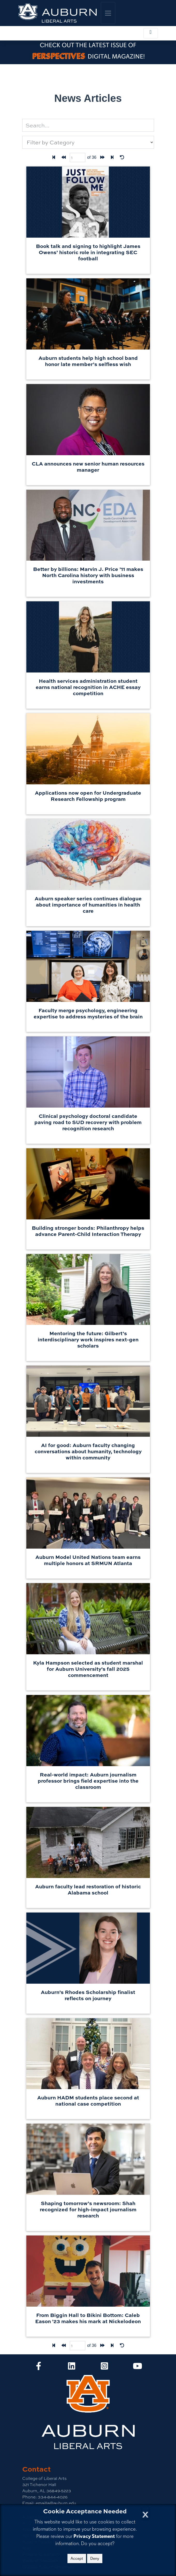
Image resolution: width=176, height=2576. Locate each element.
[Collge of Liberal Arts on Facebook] (38, 2367)
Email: (28, 2503)
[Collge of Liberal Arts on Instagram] (104, 2367)
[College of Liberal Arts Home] (57, 13)
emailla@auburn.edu (55, 2503)
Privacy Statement (94, 2536)
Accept (77, 2558)
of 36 (91, 157)
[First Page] (54, 157)
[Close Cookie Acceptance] (145, 2513)
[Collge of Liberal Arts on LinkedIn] (71, 2367)
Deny (94, 2558)
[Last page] (112, 157)
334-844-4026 (52, 2497)
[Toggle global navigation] (108, 13)
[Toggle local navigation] (150, 33)
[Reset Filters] (122, 157)
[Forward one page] (102, 157)
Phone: (29, 2497)
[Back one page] (63, 157)
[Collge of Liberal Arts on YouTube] (137, 2367)
